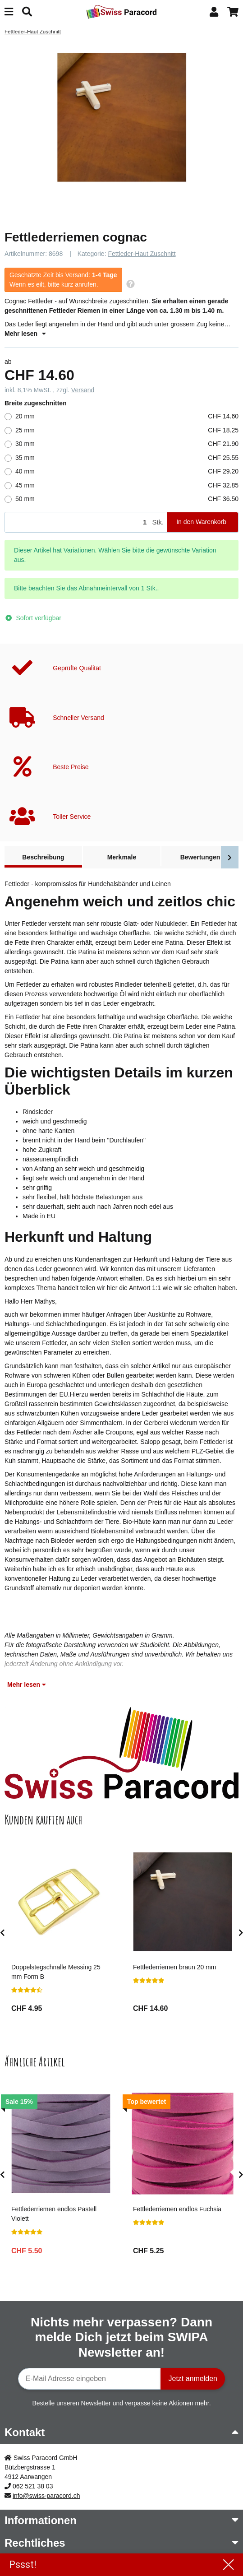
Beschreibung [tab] (43, 857)
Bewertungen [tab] (200, 857)
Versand (82, 390)
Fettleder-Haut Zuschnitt (141, 253)
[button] (214, 12)
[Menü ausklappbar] (9, 12)
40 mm (126, 471)
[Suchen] (27, 12)
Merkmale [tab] (122, 857)
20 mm (126, 416)
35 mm (126, 458)
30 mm (126, 444)
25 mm (126, 430)
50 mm (126, 499)
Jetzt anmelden (192, 2378)
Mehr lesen (25, 333)
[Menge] (77, 522)
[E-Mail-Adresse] (89, 2379)
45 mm (126, 485)
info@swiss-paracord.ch (46, 2495)
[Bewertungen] (26, 1990)
